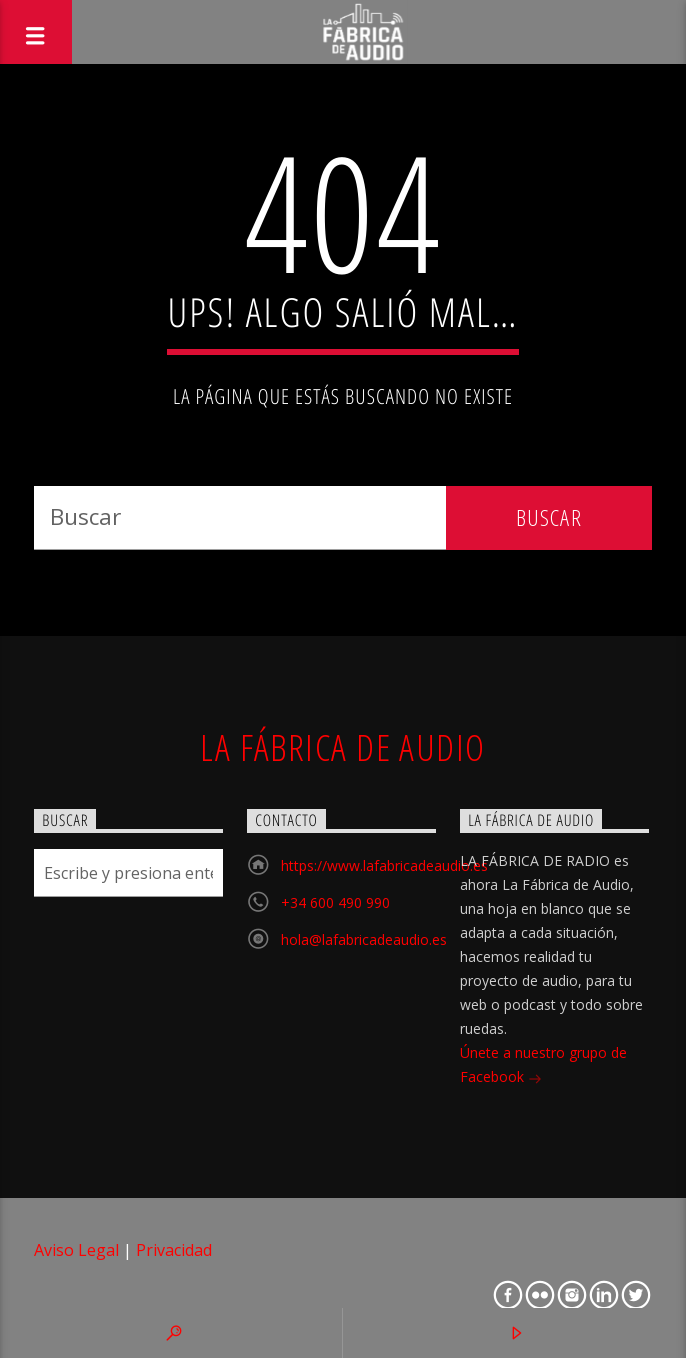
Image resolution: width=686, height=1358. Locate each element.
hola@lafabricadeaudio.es (364, 939)
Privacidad (174, 1250)
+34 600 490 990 (335, 902)
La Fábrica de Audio (342, 747)
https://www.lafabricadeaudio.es (384, 865)
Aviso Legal (76, 1250)
